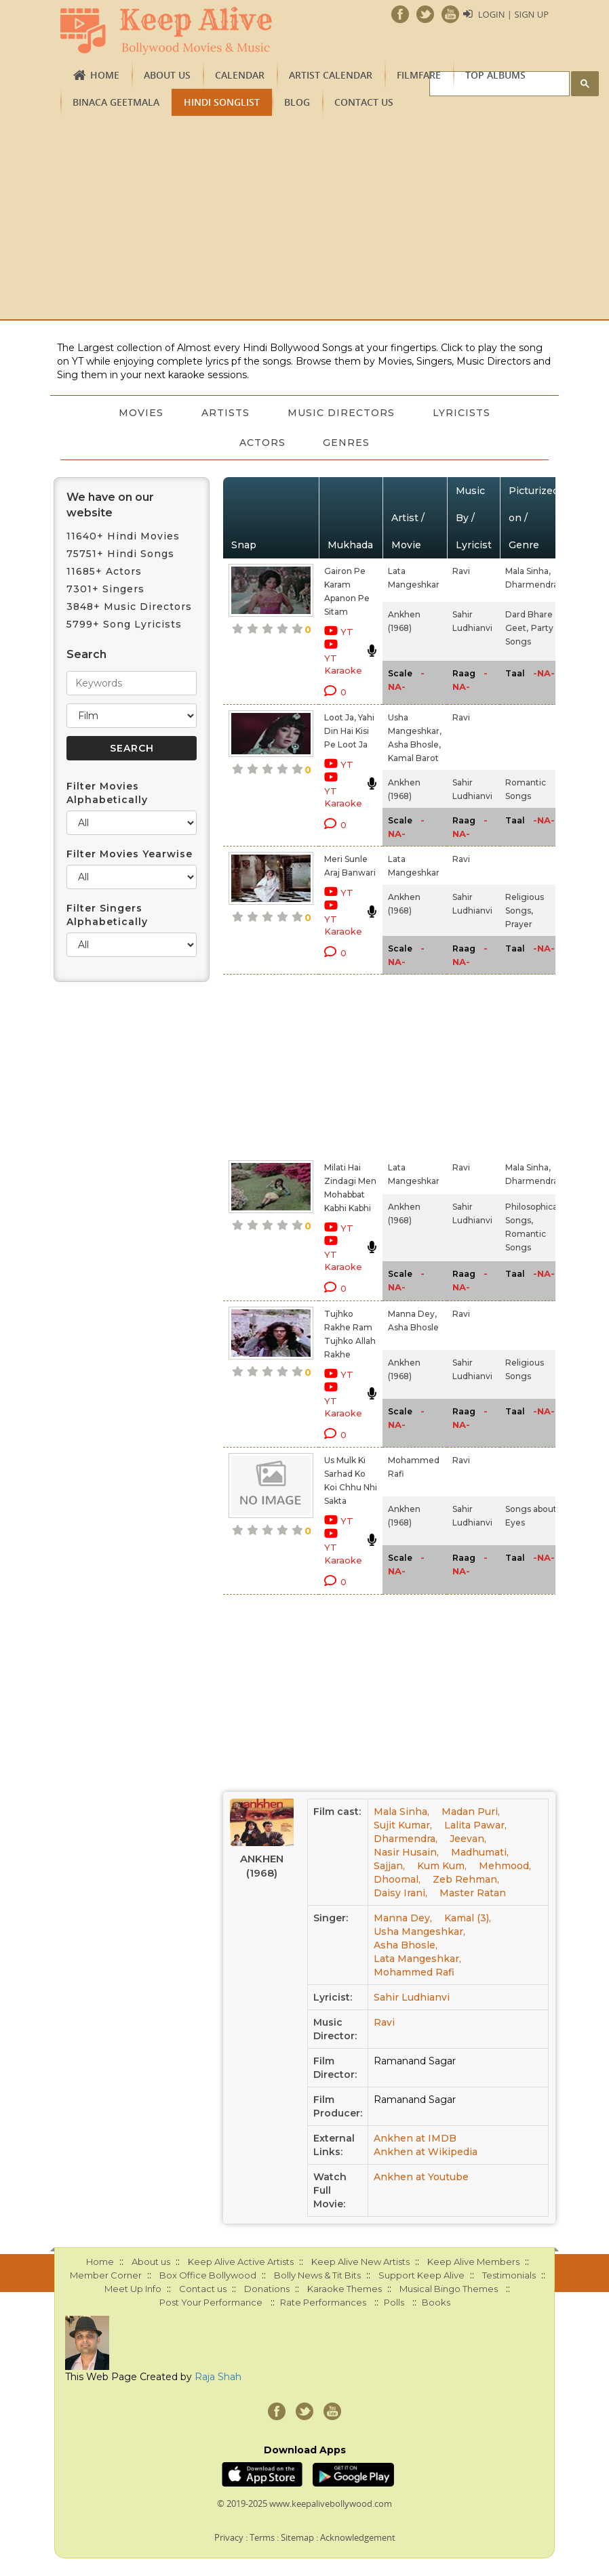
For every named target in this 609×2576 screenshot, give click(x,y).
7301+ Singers (105, 589)
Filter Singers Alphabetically (107, 915)
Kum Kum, (442, 1866)
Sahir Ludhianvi (412, 1997)
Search (86, 654)
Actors (262, 442)
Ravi (461, 571)
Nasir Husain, (406, 1852)
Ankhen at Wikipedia (425, 2152)
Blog (297, 102)
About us (167, 74)
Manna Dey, (412, 1314)
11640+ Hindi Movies (123, 536)
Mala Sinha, (528, 571)
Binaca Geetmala (116, 102)
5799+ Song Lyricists (124, 624)
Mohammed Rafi (414, 1972)
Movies (141, 413)
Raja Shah (218, 2377)
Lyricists (461, 413)
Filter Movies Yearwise (129, 854)
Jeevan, (468, 1839)
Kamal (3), (467, 1918)
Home (104, 74)
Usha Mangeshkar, (419, 1931)
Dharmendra (531, 584)
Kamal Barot (413, 758)
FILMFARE (419, 74)
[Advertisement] (304, 217)
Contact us (363, 102)
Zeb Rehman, (466, 1879)
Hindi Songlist (222, 102)
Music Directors (341, 413)
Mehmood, (505, 1866)
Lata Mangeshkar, (417, 1959)
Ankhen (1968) (261, 1865)
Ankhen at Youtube (421, 2177)
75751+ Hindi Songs (120, 554)
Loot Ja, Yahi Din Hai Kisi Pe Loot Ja (349, 731)
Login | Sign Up (513, 14)
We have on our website (110, 505)
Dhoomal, (397, 1879)
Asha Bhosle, (414, 744)
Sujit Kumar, (403, 1825)
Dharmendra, (405, 1839)
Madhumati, (480, 1852)
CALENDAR (239, 74)
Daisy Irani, (400, 1893)
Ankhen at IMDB (415, 2138)
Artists (225, 413)
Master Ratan (472, 1893)
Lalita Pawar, (475, 1825)
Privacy (228, 2537)
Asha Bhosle (413, 1327)
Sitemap (297, 2537)
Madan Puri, (470, 1811)
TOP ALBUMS (495, 74)
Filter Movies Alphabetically (107, 793)
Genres (346, 442)
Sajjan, (389, 1866)
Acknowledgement (357, 2537)
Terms (262, 2537)
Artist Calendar (330, 74)
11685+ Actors (104, 571)
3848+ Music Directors (129, 606)
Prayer (518, 924)
